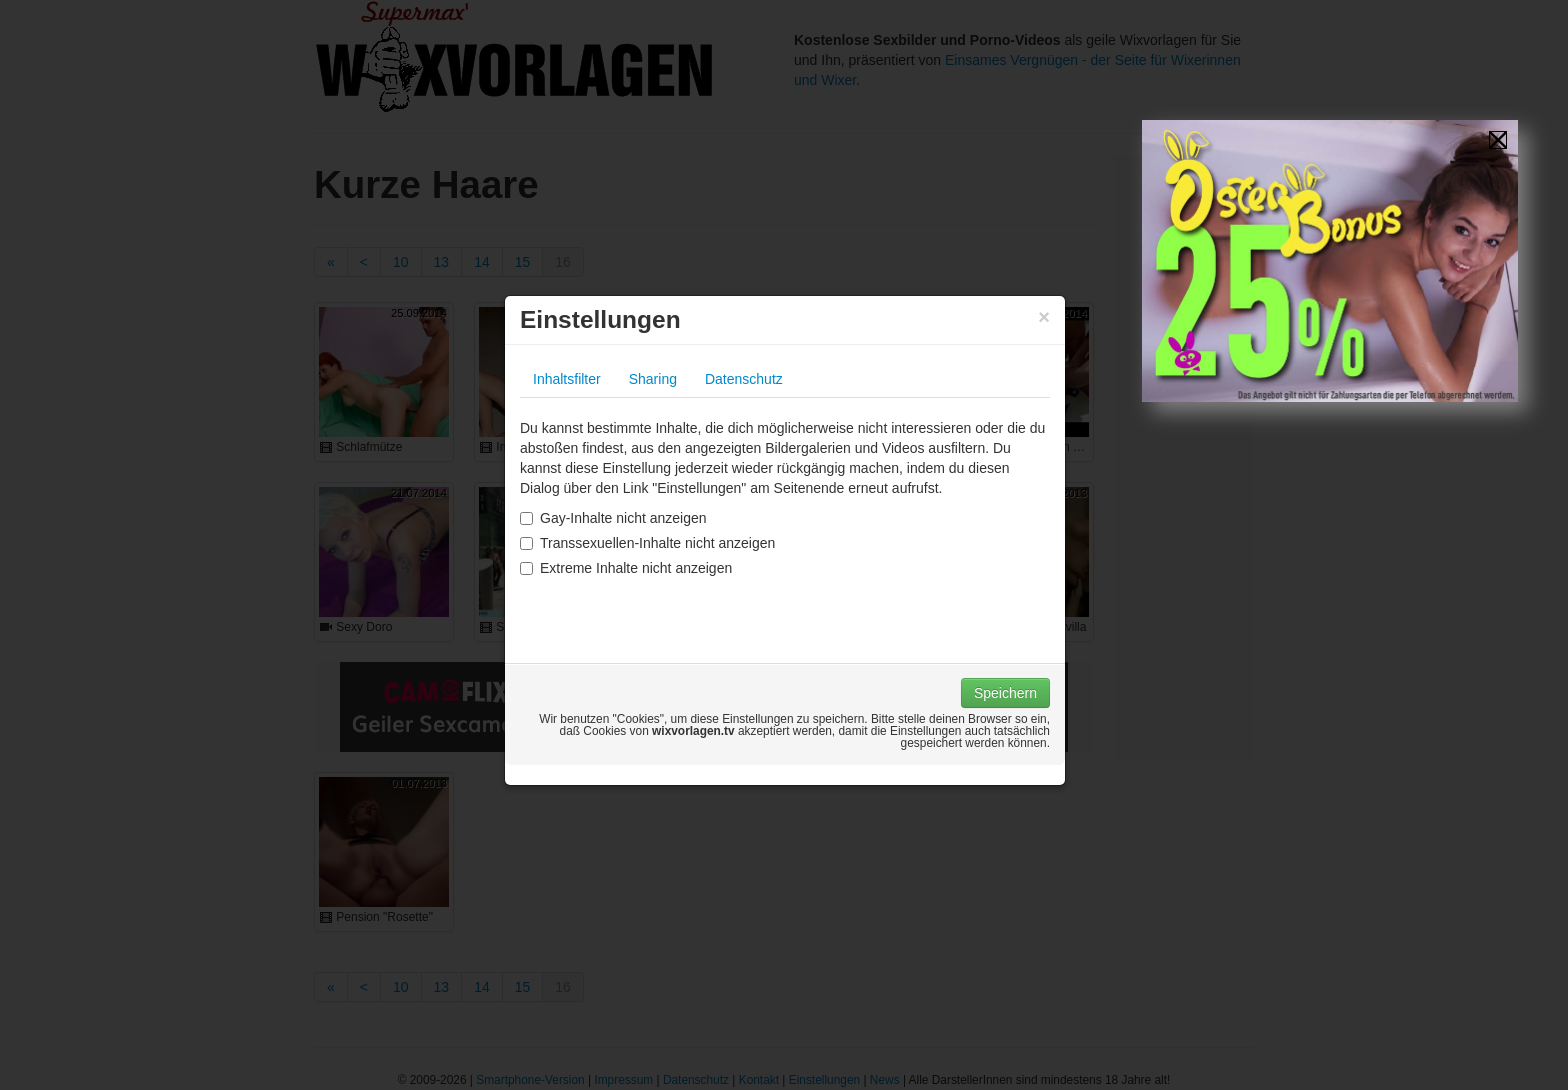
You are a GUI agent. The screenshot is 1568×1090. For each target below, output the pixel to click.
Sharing (653, 379)
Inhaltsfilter (567, 379)
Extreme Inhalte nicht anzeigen (626, 568)
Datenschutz (744, 379)
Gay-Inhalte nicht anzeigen (613, 518)
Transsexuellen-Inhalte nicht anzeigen (647, 543)
